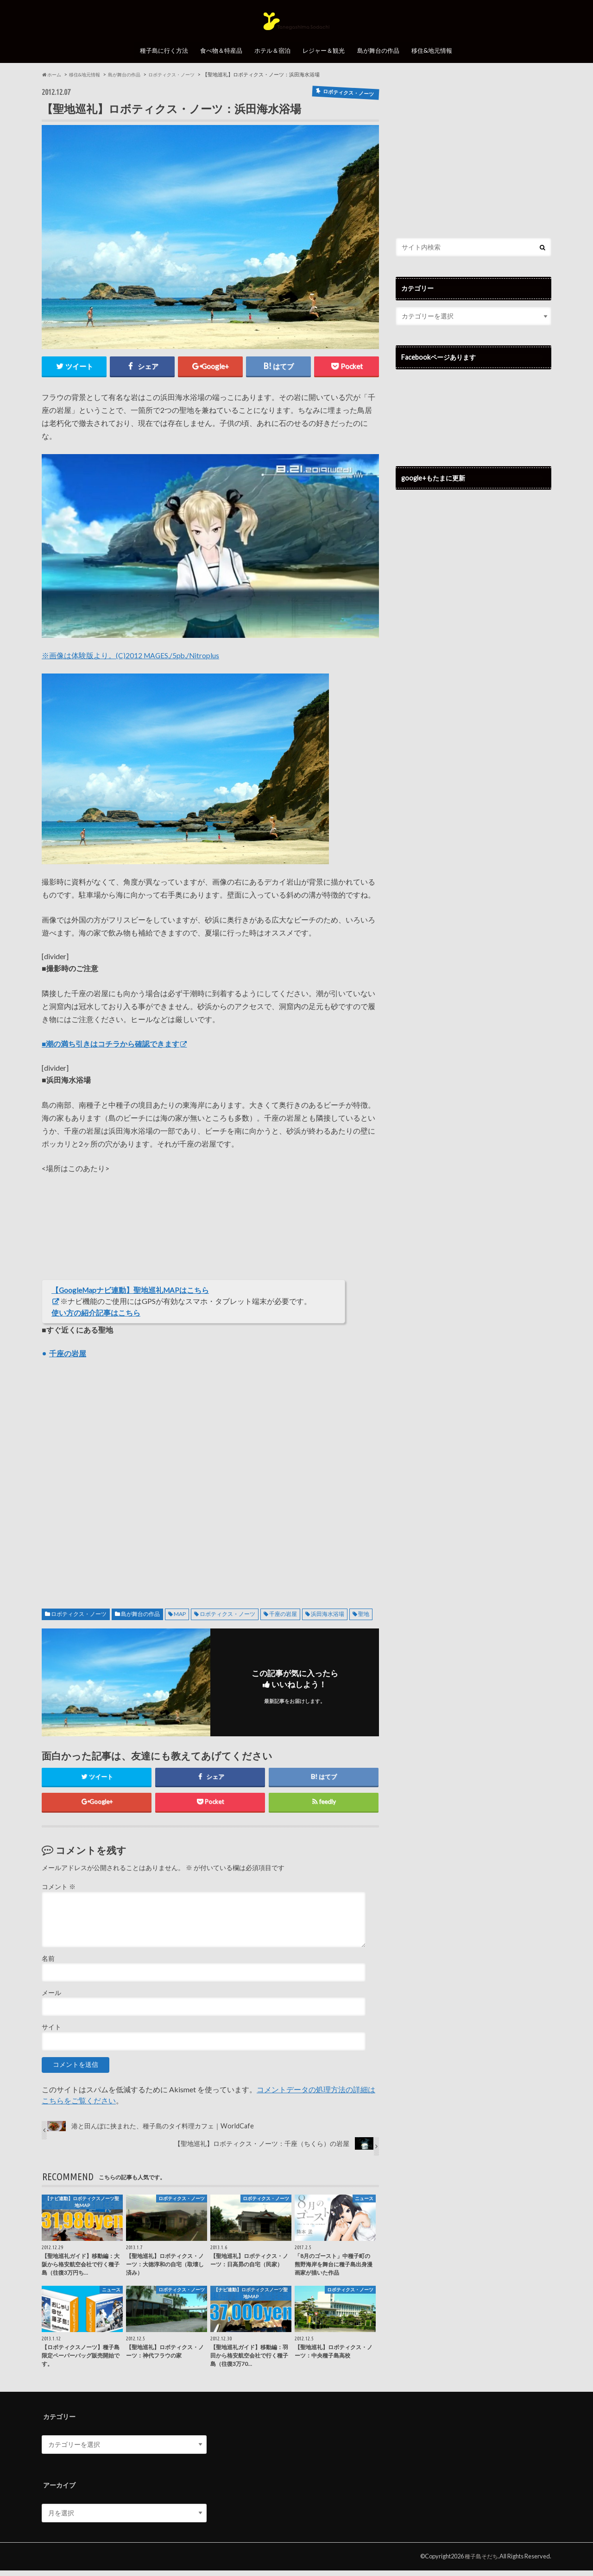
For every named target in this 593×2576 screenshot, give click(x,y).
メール (51, 1998)
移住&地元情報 (438, 60)
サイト (51, 2033)
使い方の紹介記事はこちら (95, 1317)
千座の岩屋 (283, 1618)
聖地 (363, 1618)
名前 (48, 1964)
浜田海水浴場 (327, 1618)
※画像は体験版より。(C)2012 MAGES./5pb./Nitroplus (131, 660)
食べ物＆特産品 (218, 60)
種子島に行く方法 (159, 60)
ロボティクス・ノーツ (79, 1618)
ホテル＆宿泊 (272, 60)
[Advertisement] (210, 1479)
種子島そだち (480, 2562)
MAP (180, 1618)
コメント (59, 1892)
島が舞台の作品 (382, 60)
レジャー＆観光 (326, 60)
